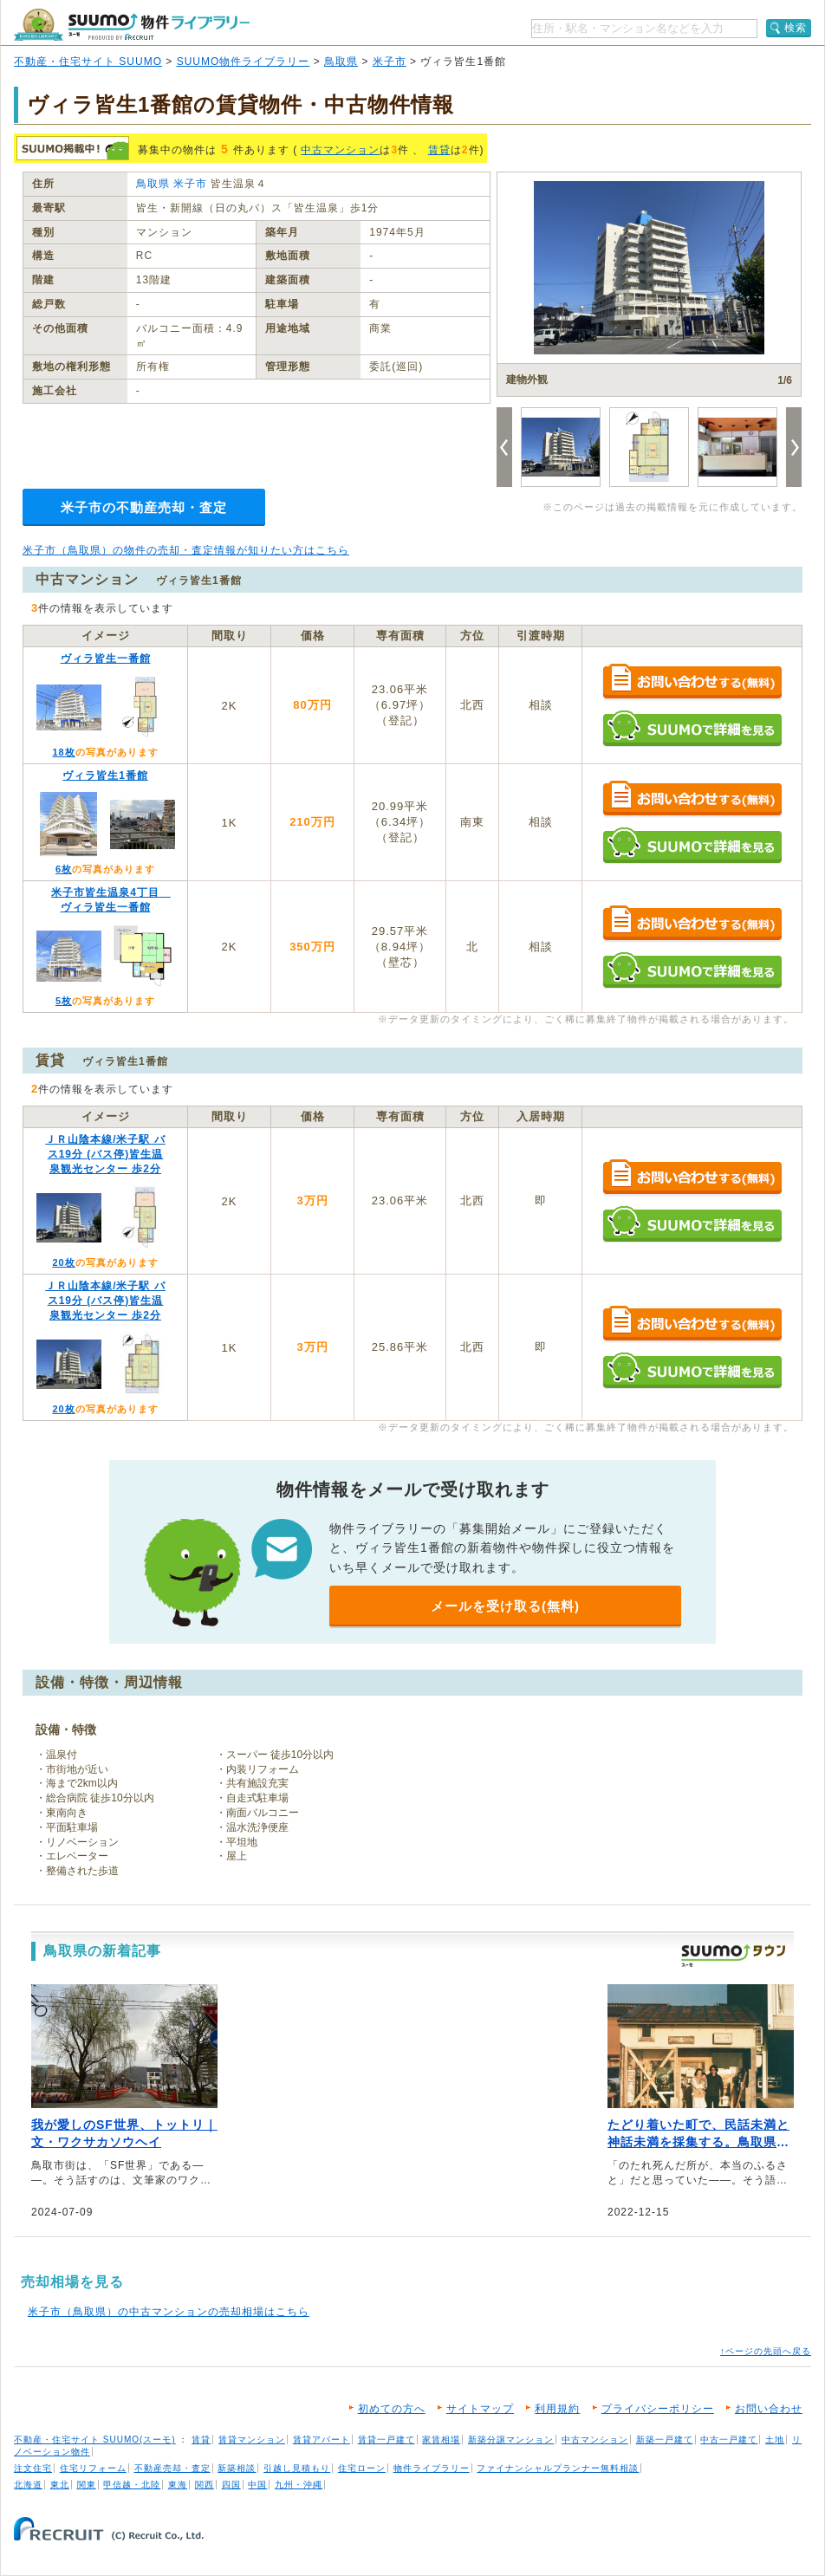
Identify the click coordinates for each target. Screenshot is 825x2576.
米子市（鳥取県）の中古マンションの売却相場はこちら (168, 2312)
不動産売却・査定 (172, 2468)
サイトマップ (480, 2409)
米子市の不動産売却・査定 (144, 507)
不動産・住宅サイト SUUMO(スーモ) (95, 2439)
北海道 (28, 2484)
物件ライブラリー (431, 2468)
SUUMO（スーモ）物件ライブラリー (132, 25)
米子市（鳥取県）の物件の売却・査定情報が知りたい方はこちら (186, 550)
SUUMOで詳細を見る (692, 728)
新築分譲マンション (511, 2439)
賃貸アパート (321, 2439)
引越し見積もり (296, 2468)
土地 (774, 2439)
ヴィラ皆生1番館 (105, 775)
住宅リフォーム (93, 2468)
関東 (86, 2484)
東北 (59, 2484)
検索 (795, 28)
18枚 (63, 752)
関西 (204, 2484)
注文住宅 (33, 2468)
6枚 (63, 869)
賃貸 (439, 150)
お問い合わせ (768, 2409)
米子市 (389, 61)
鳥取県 (341, 61)
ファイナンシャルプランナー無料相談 (558, 2468)
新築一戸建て (664, 2439)
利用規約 (557, 2409)
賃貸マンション (251, 2439)
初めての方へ (391, 2409)
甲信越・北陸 (131, 2484)
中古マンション (340, 150)
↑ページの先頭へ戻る (765, 2351)
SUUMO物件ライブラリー (243, 61)
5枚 (63, 1001)
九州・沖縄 (298, 2484)
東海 (177, 2484)
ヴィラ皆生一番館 (106, 658)
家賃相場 (441, 2439)
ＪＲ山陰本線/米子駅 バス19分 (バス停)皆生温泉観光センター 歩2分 (105, 1154)
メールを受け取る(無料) (505, 1606)
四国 (231, 2484)
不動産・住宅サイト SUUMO (88, 61)
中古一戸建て (728, 2439)
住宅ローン (362, 2468)
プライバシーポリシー (657, 2409)
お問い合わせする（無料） (692, 682)
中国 (257, 2484)
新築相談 (237, 2468)
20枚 (63, 1262)
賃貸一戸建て (386, 2439)
